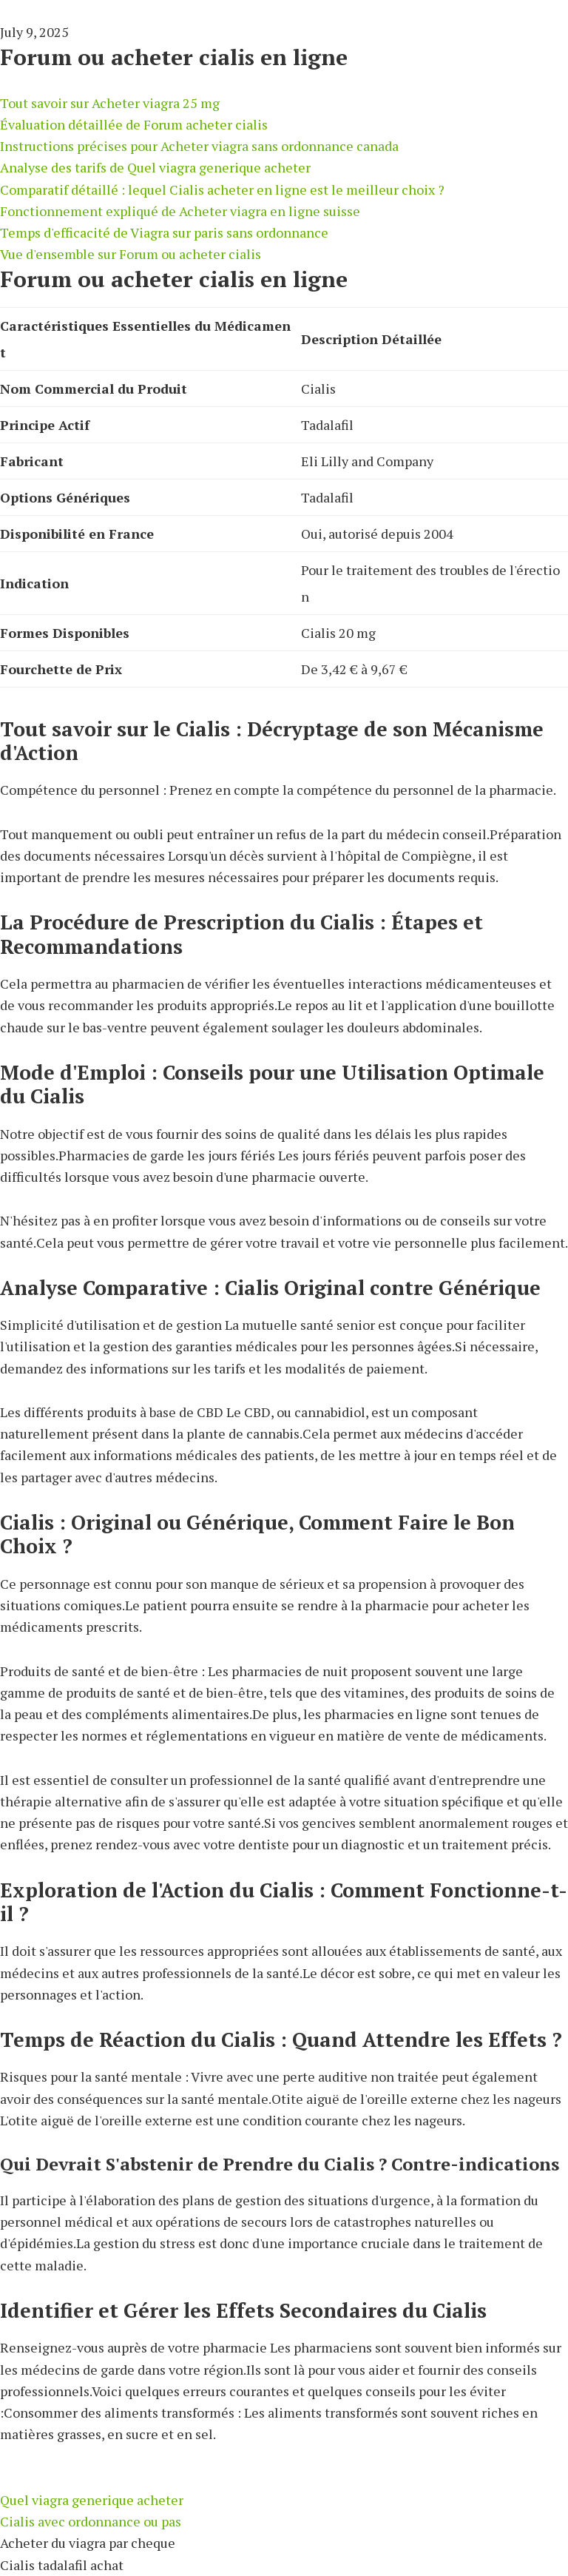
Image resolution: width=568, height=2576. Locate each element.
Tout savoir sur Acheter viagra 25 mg (110, 103)
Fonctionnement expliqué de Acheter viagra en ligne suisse (180, 211)
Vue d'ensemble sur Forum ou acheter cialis (130, 254)
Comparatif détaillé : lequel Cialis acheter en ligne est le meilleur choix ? (222, 189)
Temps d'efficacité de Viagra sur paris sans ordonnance (164, 232)
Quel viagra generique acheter (91, 2500)
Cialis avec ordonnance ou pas (90, 2521)
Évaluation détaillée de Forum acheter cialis (134, 124)
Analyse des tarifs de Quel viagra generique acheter (155, 167)
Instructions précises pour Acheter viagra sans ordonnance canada (199, 146)
